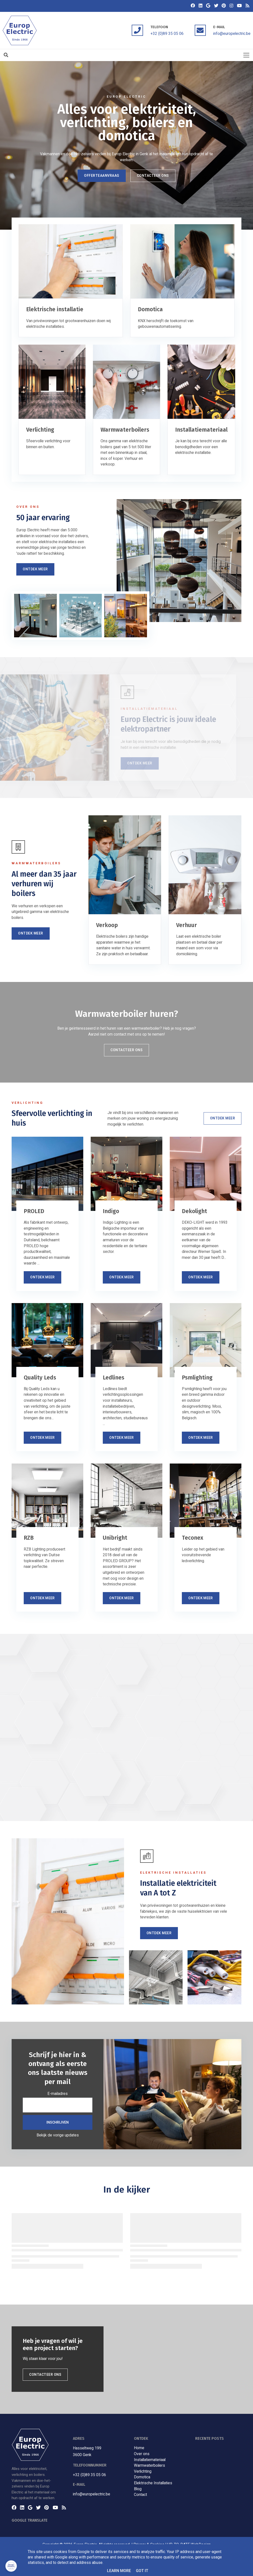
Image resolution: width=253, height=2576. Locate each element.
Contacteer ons (153, 176)
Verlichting (142, 2471)
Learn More (119, 2570)
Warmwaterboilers (149, 2465)
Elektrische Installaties (153, 2483)
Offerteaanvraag (101, 176)
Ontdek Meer (35, 569)
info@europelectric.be (232, 33)
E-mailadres (57, 2093)
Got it (142, 2570)
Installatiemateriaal (150, 2459)
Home (139, 2447)
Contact (140, 2494)
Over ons (141, 2453)
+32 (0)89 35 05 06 (167, 33)
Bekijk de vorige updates (58, 2135)
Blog (138, 2489)
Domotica (142, 2477)
